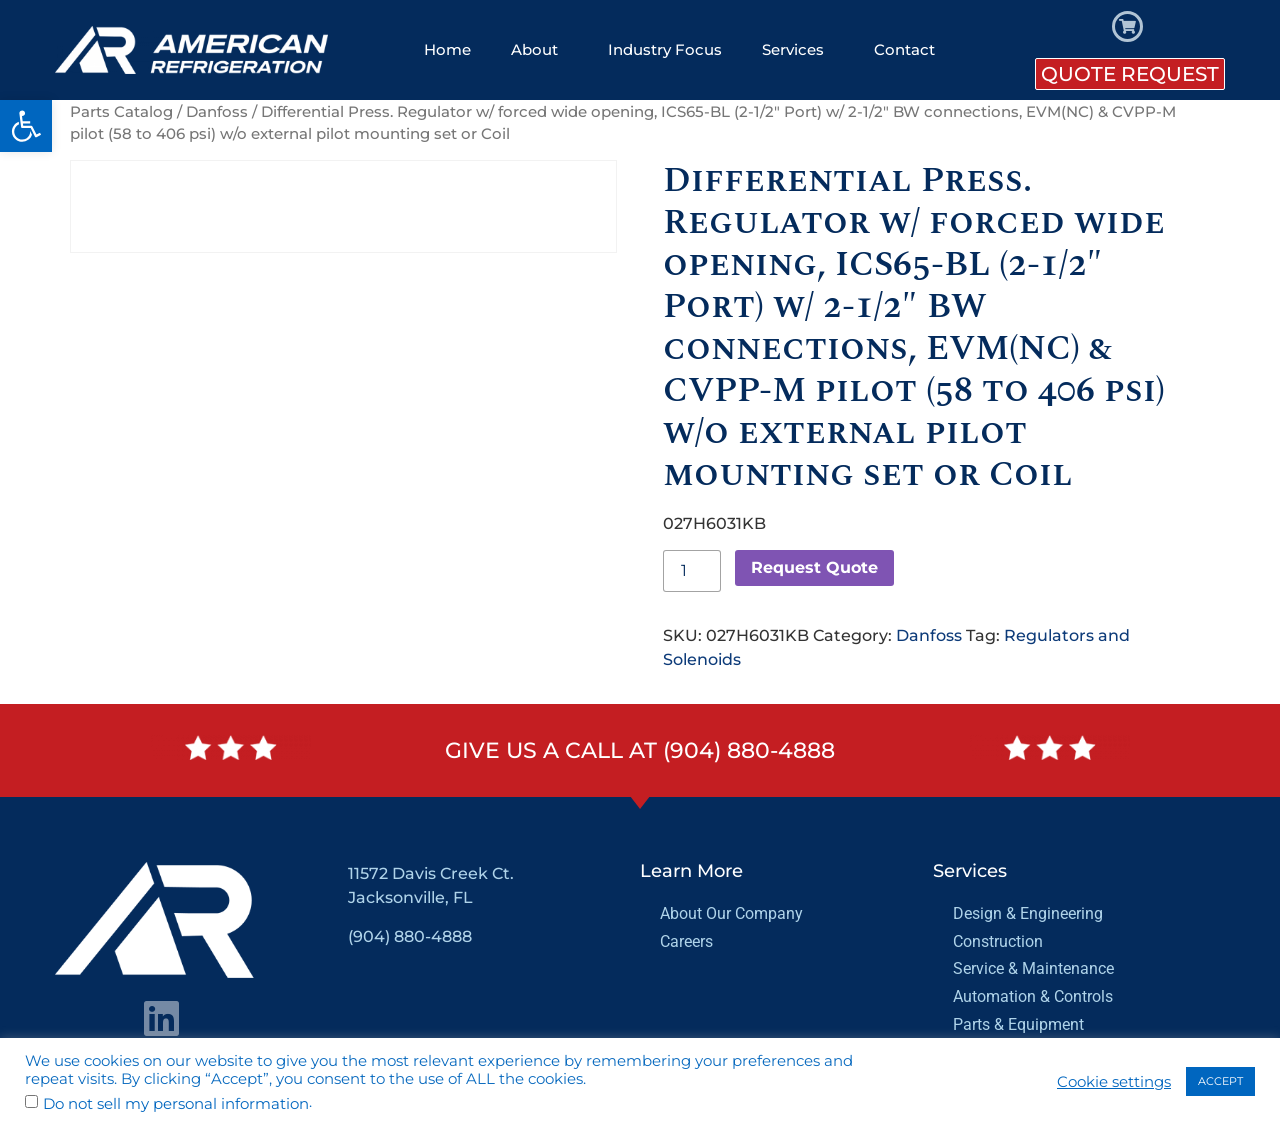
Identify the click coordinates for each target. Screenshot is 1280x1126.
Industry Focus (665, 49)
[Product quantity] (692, 571)
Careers (686, 941)
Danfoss (217, 112)
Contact (904, 49)
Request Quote (814, 567)
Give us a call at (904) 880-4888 (640, 750)
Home (447, 49)
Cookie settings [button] (1114, 1082)
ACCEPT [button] (1220, 1081)
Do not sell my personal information (176, 1104)
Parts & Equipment (1018, 1024)
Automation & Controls (1033, 996)
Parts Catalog (121, 112)
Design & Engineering (1028, 913)
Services (798, 50)
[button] (26, 126)
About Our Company (731, 913)
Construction (998, 941)
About (539, 50)
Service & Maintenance (1033, 968)
